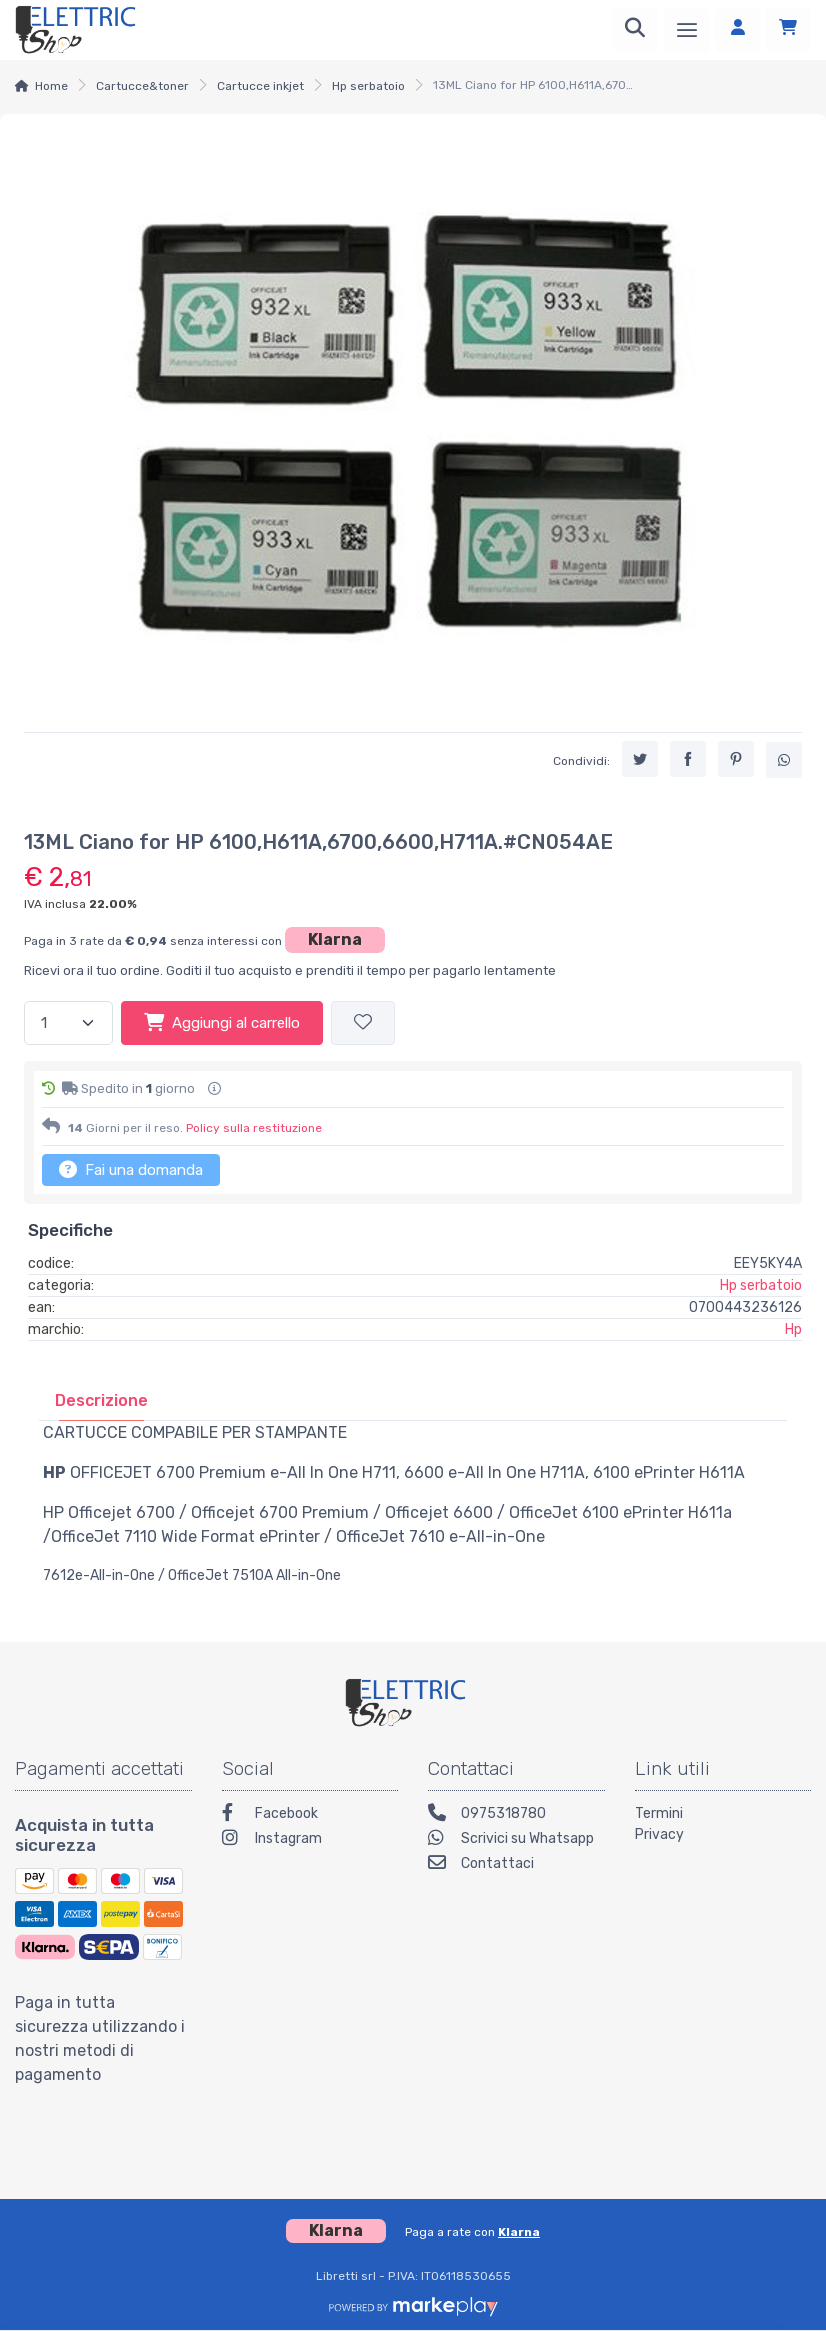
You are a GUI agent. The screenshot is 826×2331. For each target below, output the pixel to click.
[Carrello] (788, 30)
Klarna (335, 939)
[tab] (101, 1400)
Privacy (659, 1834)
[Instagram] (310, 1840)
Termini (659, 1813)
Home (51, 86)
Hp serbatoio (368, 86)
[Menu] (687, 30)
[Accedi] (738, 30)
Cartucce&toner (142, 86)
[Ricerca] (635, 30)
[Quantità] (68, 1023)
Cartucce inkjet (260, 86)
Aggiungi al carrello (222, 1022)
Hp (793, 1329)
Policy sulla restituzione (254, 1128)
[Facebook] (310, 1815)
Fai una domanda (131, 1169)
